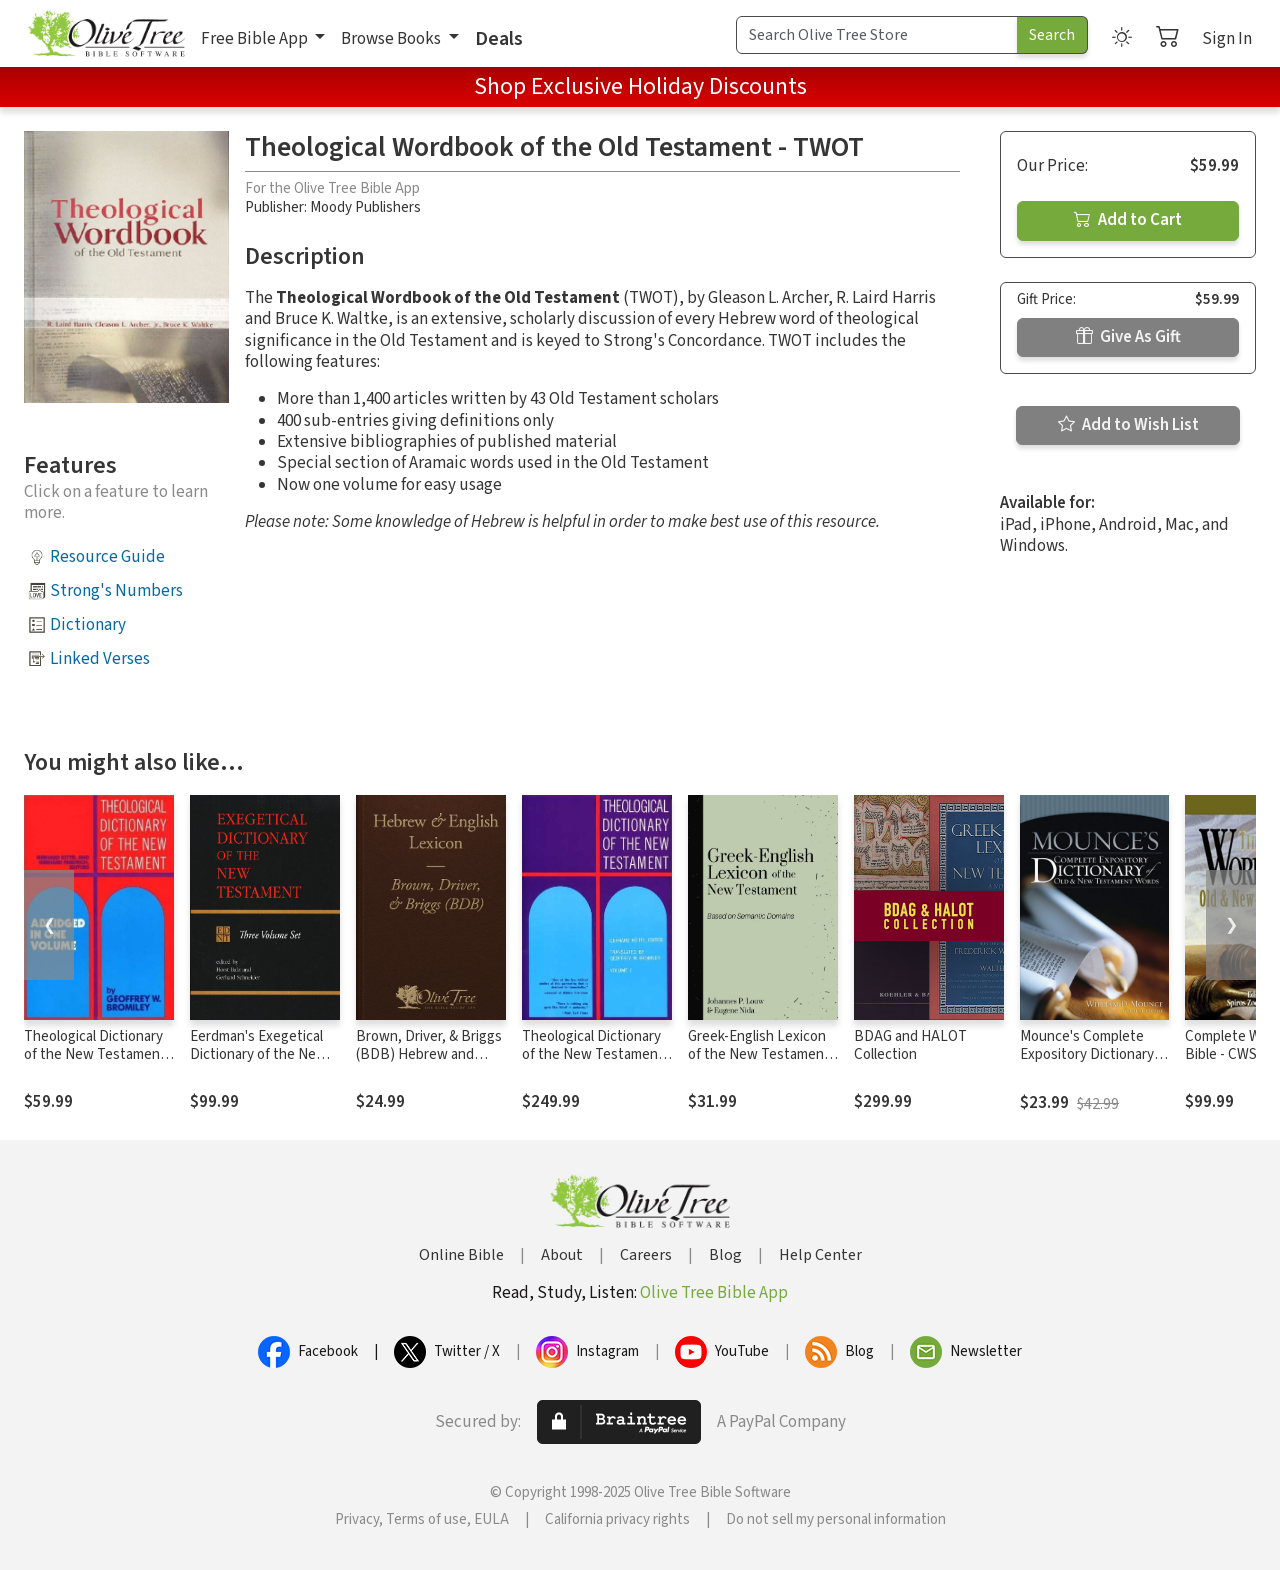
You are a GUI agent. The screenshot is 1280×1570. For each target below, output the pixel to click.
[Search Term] (877, 35)
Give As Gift (1128, 337)
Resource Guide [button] (107, 557)
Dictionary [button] (88, 625)
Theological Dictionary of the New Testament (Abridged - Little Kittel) (98, 1055)
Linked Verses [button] (100, 659)
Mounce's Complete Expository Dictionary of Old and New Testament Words (1087, 1065)
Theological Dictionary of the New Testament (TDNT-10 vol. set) (593, 1055)
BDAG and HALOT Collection (910, 1046)
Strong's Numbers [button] (116, 591)
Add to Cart (1128, 220)
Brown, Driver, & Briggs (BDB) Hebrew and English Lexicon (429, 1055)
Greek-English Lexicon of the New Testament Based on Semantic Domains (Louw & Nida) (760, 1065)
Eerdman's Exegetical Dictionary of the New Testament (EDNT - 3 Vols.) (258, 1065)
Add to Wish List (1128, 425)
